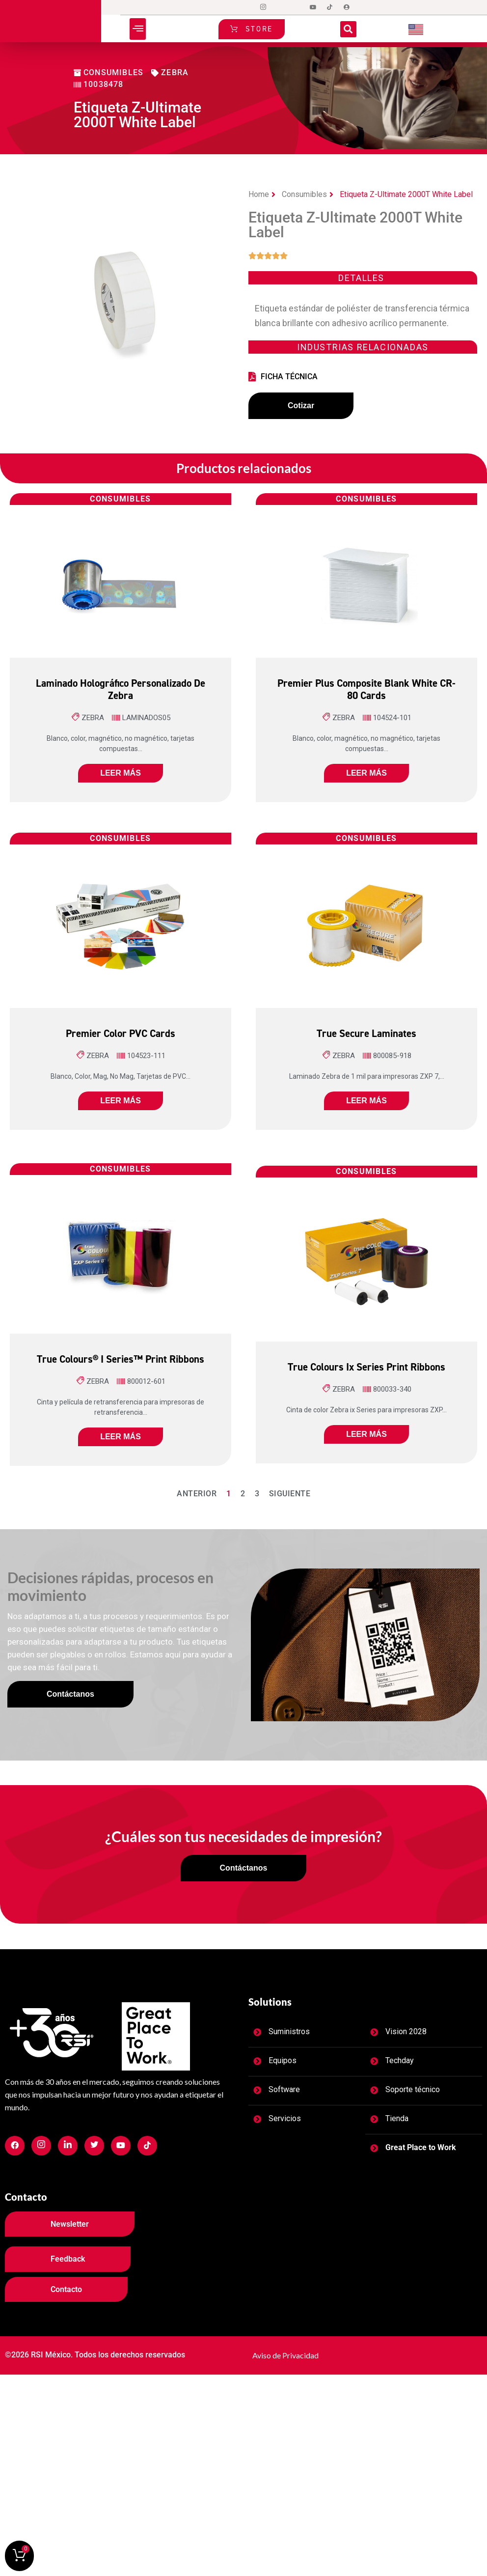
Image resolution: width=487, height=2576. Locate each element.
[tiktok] (330, 7)
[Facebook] (246, 7)
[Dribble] (313, 7)
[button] (138, 29)
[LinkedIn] (296, 7)
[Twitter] (279, 7)
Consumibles (304, 194)
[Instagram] (263, 7)
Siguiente (290, 1496)
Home (258, 194)
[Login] (346, 7)
